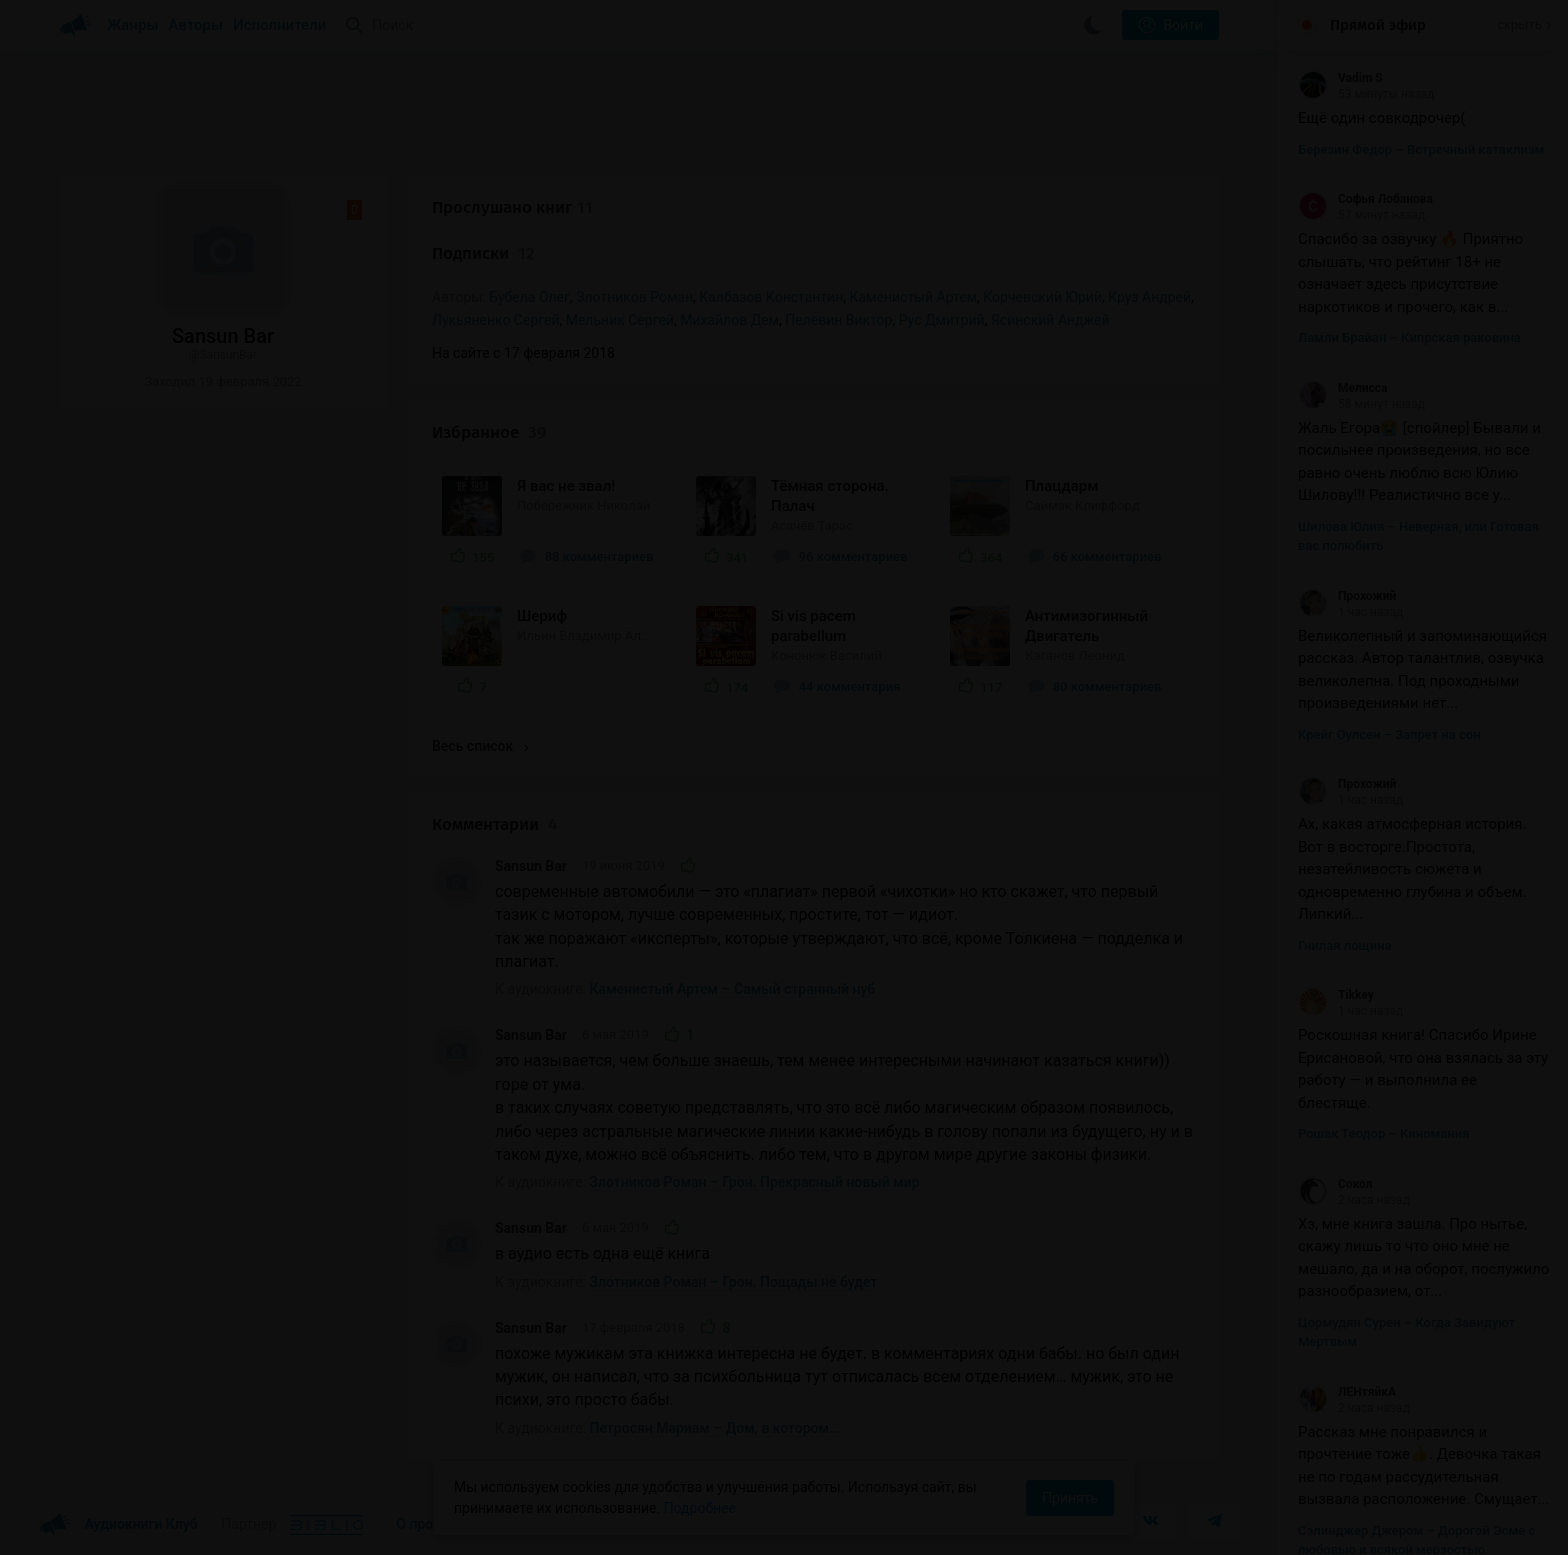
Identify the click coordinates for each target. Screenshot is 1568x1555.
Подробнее (700, 1508)
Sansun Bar (531, 866)
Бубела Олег (529, 297)
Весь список (480, 746)
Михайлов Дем (729, 320)
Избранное (489, 432)
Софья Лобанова (1365, 199)
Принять (1070, 1498)
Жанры (133, 25)
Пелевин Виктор (838, 320)
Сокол (1335, 1184)
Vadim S (1340, 78)
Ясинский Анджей (1050, 320)
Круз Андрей (1149, 297)
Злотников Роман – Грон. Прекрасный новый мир (755, 1182)
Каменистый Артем (913, 297)
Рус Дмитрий (942, 320)
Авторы (196, 25)
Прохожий (1347, 596)
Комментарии (494, 824)
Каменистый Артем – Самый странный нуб (733, 989)
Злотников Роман (634, 297)
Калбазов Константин (771, 297)
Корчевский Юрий (1042, 297)
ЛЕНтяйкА (1347, 1392)
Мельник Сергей (620, 320)
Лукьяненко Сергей (495, 320)
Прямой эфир (1378, 25)
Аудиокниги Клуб (118, 1525)
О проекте (429, 1524)
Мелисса (1343, 388)
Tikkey (1336, 995)
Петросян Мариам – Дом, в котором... (715, 1428)
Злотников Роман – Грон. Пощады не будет (734, 1282)
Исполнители (279, 25)
